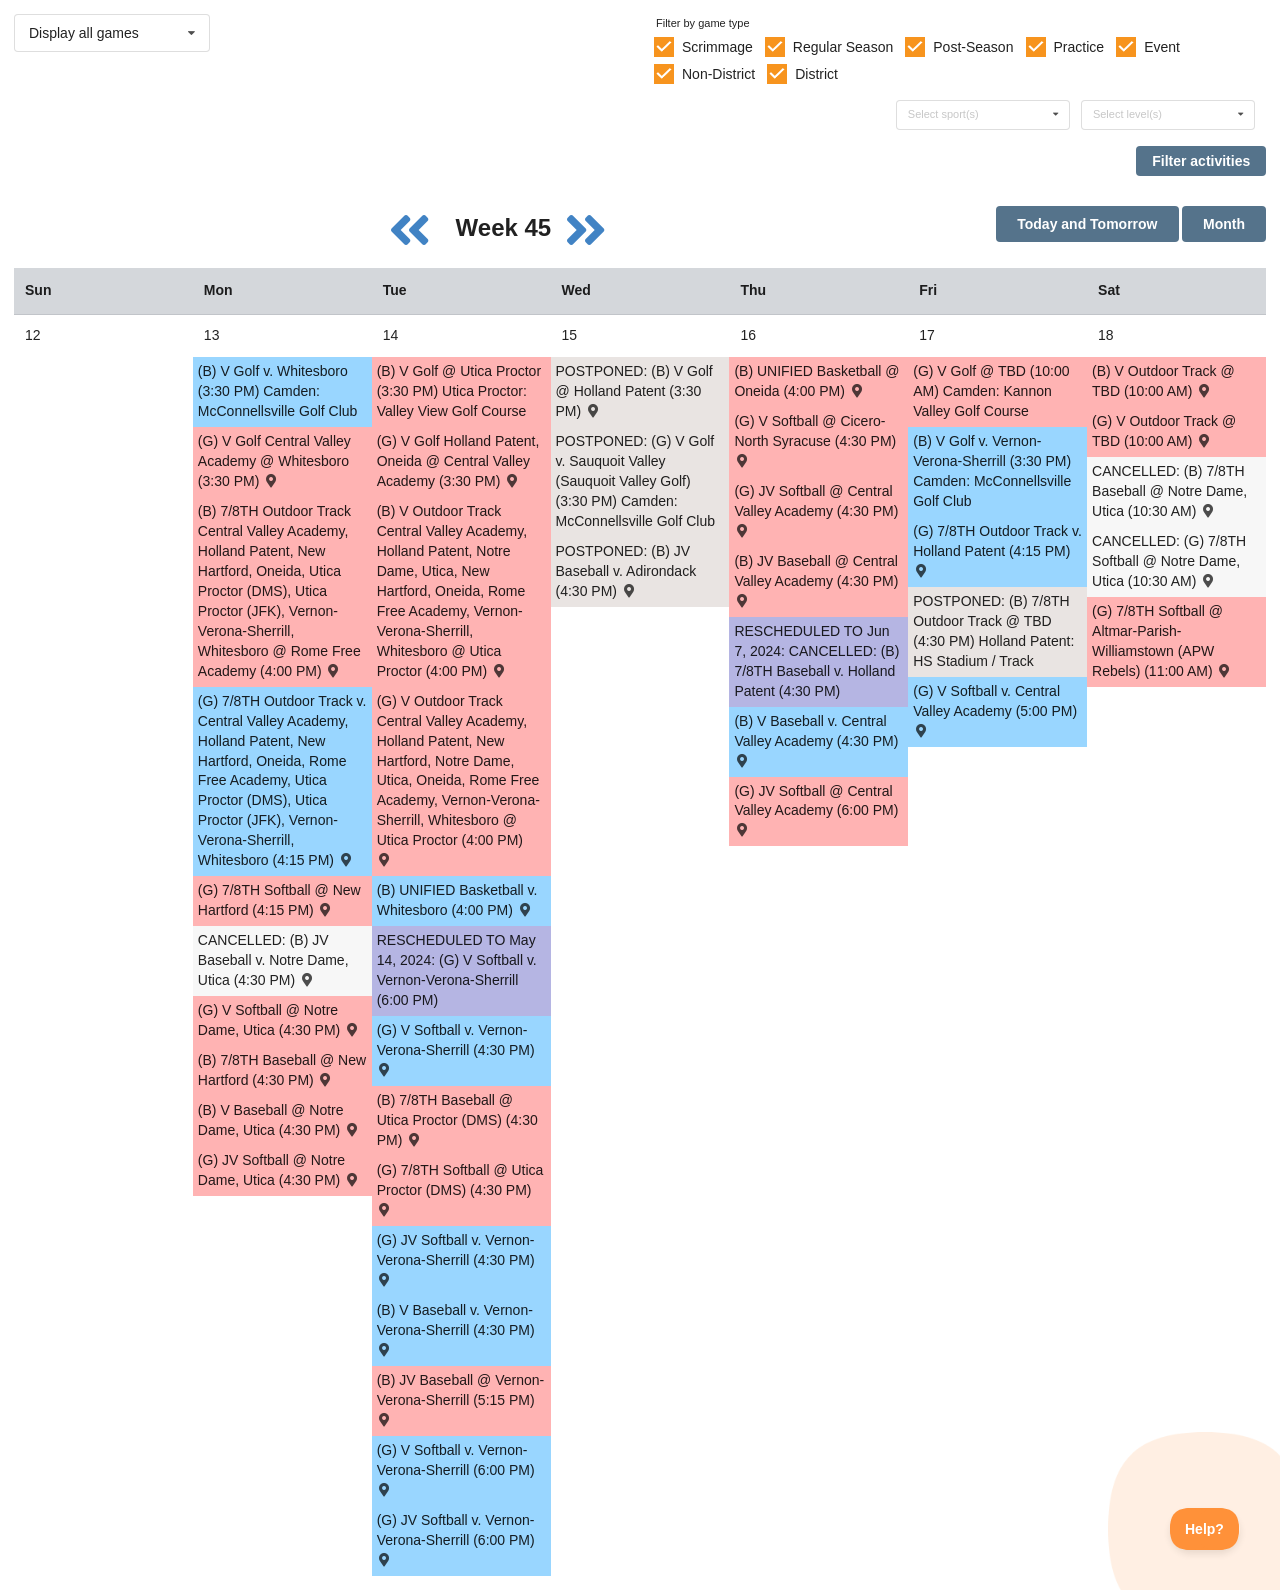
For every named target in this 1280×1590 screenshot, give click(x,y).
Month (1224, 224)
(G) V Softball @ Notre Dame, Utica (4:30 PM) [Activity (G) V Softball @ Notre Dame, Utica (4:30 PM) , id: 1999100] (279, 1020)
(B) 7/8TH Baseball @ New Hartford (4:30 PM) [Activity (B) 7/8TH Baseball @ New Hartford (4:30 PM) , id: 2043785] (282, 1070)
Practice (1079, 47)
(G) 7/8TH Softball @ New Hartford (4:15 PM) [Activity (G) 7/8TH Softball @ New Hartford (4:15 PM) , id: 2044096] (279, 900)
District (816, 74)
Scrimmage (717, 47)
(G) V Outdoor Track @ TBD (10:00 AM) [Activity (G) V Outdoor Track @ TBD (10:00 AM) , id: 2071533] (1164, 431)
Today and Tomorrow (1087, 224)
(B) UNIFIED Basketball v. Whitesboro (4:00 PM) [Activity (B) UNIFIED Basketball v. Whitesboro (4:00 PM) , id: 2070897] (457, 900)
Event (1162, 47)
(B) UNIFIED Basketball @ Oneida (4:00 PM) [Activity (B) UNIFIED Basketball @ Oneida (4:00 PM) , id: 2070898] (816, 381)
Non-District (718, 74)
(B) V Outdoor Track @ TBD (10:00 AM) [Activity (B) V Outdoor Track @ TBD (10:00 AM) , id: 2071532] (1163, 381)
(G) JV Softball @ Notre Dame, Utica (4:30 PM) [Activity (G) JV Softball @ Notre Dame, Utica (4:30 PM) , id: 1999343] (279, 1170)
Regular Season (843, 47)
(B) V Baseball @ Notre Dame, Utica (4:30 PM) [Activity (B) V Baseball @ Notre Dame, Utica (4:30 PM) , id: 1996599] (279, 1120)
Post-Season (973, 47)
